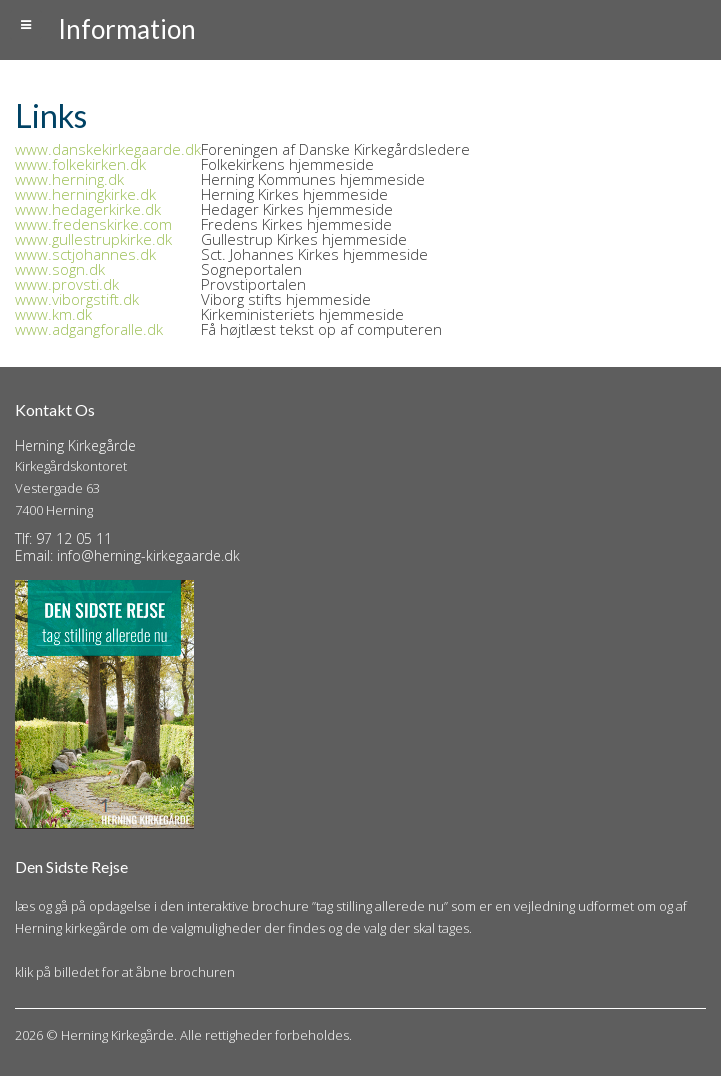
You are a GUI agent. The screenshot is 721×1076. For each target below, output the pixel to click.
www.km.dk (53, 314)
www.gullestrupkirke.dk (93, 239)
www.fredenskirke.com (93, 224)
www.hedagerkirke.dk (88, 209)
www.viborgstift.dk (77, 299)
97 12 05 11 (74, 538)
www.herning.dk (69, 179)
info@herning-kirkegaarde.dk (148, 555)
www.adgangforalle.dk (89, 329)
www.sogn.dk (60, 269)
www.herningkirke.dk (85, 194)
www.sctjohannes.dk (85, 254)
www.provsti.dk (67, 284)
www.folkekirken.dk (80, 164)
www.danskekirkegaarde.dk (108, 149)
